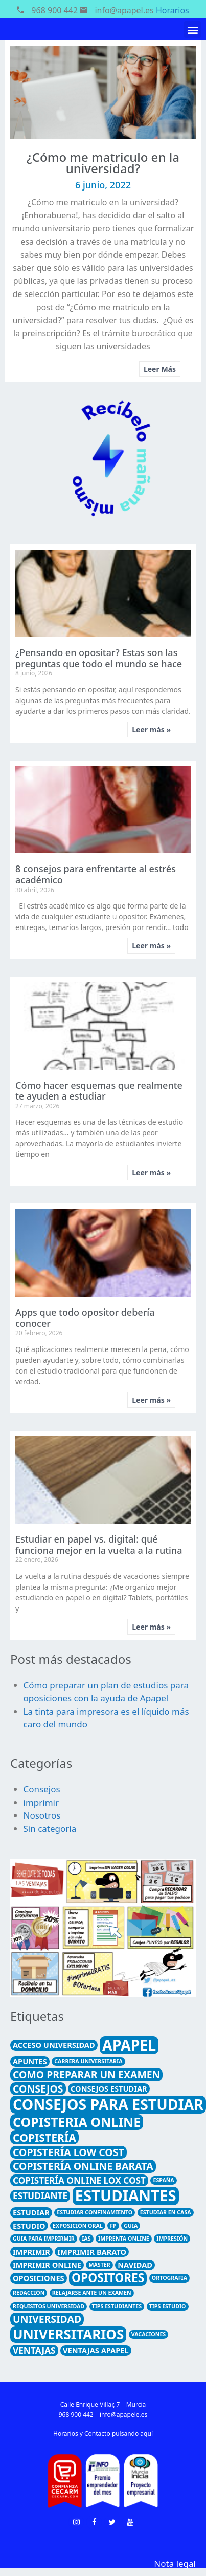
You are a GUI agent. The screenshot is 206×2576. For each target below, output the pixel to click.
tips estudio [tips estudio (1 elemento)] (167, 2306)
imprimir (41, 1802)
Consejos (42, 1789)
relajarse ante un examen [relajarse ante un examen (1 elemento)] (91, 2292)
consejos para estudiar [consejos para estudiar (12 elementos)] (108, 2104)
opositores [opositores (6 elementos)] (108, 2278)
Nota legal (175, 2563)
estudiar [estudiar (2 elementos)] (31, 2212)
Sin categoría (50, 1828)
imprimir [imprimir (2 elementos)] (31, 2252)
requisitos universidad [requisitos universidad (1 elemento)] (48, 2306)
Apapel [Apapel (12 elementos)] (129, 2045)
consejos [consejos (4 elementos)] (38, 2088)
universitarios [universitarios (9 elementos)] (68, 2334)
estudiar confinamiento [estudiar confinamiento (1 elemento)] (94, 2212)
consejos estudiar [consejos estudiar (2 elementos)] (109, 2088)
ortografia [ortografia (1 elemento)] (169, 2278)
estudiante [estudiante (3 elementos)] (40, 2196)
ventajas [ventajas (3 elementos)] (34, 2350)
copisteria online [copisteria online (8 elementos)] (77, 2122)
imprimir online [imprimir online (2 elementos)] (47, 2265)
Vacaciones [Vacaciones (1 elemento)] (148, 2334)
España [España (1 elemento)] (163, 2180)
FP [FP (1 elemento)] (113, 2225)
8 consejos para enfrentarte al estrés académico (95, 874)
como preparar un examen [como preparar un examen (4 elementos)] (86, 2074)
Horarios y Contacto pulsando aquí (103, 2433)
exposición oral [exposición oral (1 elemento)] (78, 2225)
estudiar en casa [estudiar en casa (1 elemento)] (165, 2212)
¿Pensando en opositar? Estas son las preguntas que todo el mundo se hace (98, 658)
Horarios (172, 10)
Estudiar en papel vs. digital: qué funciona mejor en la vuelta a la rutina (98, 1544)
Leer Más (160, 369)
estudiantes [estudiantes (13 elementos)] (125, 2196)
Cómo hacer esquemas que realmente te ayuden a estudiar (98, 1091)
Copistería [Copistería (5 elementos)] (44, 2137)
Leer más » (151, 729)
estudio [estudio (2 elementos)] (29, 2226)
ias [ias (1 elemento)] (86, 2238)
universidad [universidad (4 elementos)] (47, 2319)
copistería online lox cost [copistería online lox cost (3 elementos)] (79, 2180)
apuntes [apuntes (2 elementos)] (30, 2061)
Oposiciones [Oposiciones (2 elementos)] (38, 2278)
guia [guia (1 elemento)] (131, 2225)
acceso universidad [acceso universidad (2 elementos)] (54, 2045)
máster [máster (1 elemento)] (99, 2264)
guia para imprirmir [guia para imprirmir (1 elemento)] (44, 2238)
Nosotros (42, 1815)
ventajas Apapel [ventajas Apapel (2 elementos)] (96, 2350)
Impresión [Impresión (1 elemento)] (172, 2238)
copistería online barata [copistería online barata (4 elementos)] (83, 2166)
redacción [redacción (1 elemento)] (28, 2292)
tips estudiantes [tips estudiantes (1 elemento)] (117, 2306)
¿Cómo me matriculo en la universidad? (103, 163)
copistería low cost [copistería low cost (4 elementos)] (68, 2152)
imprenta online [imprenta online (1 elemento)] (123, 2238)
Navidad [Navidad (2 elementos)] (135, 2265)
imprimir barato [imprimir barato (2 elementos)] (91, 2252)
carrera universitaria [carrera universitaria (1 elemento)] (88, 2061)
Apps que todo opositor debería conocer (84, 1317)
